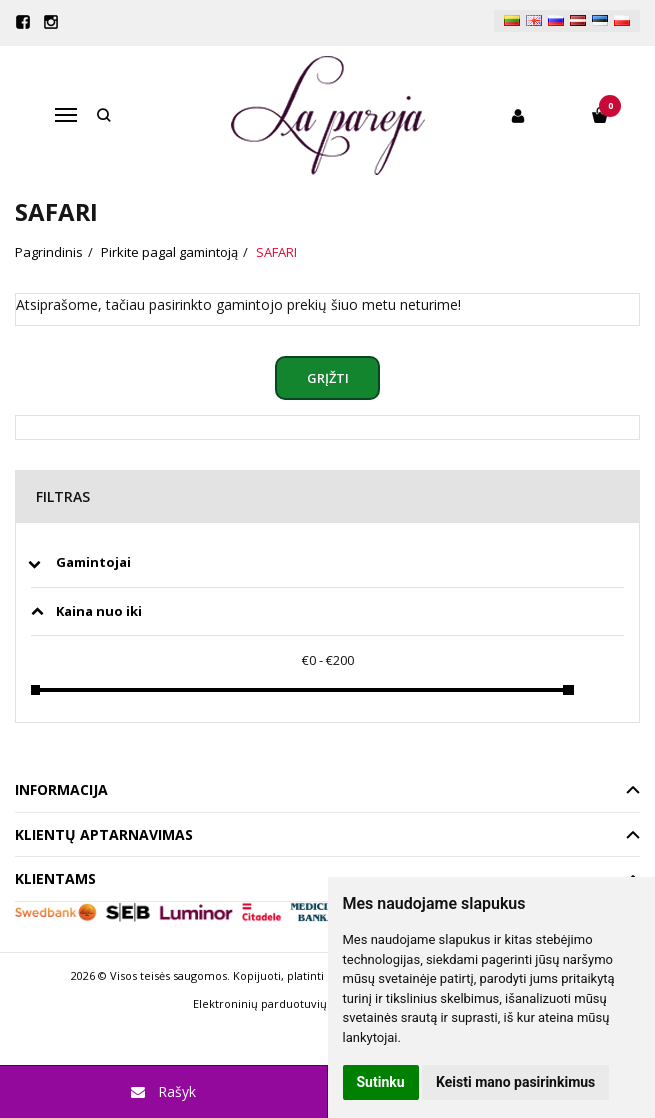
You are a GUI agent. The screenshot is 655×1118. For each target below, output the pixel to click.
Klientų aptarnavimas (104, 834)
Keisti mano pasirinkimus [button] (515, 1082)
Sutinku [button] (381, 1082)
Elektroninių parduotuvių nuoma (280, 1003)
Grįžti (328, 378)
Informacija (61, 789)
